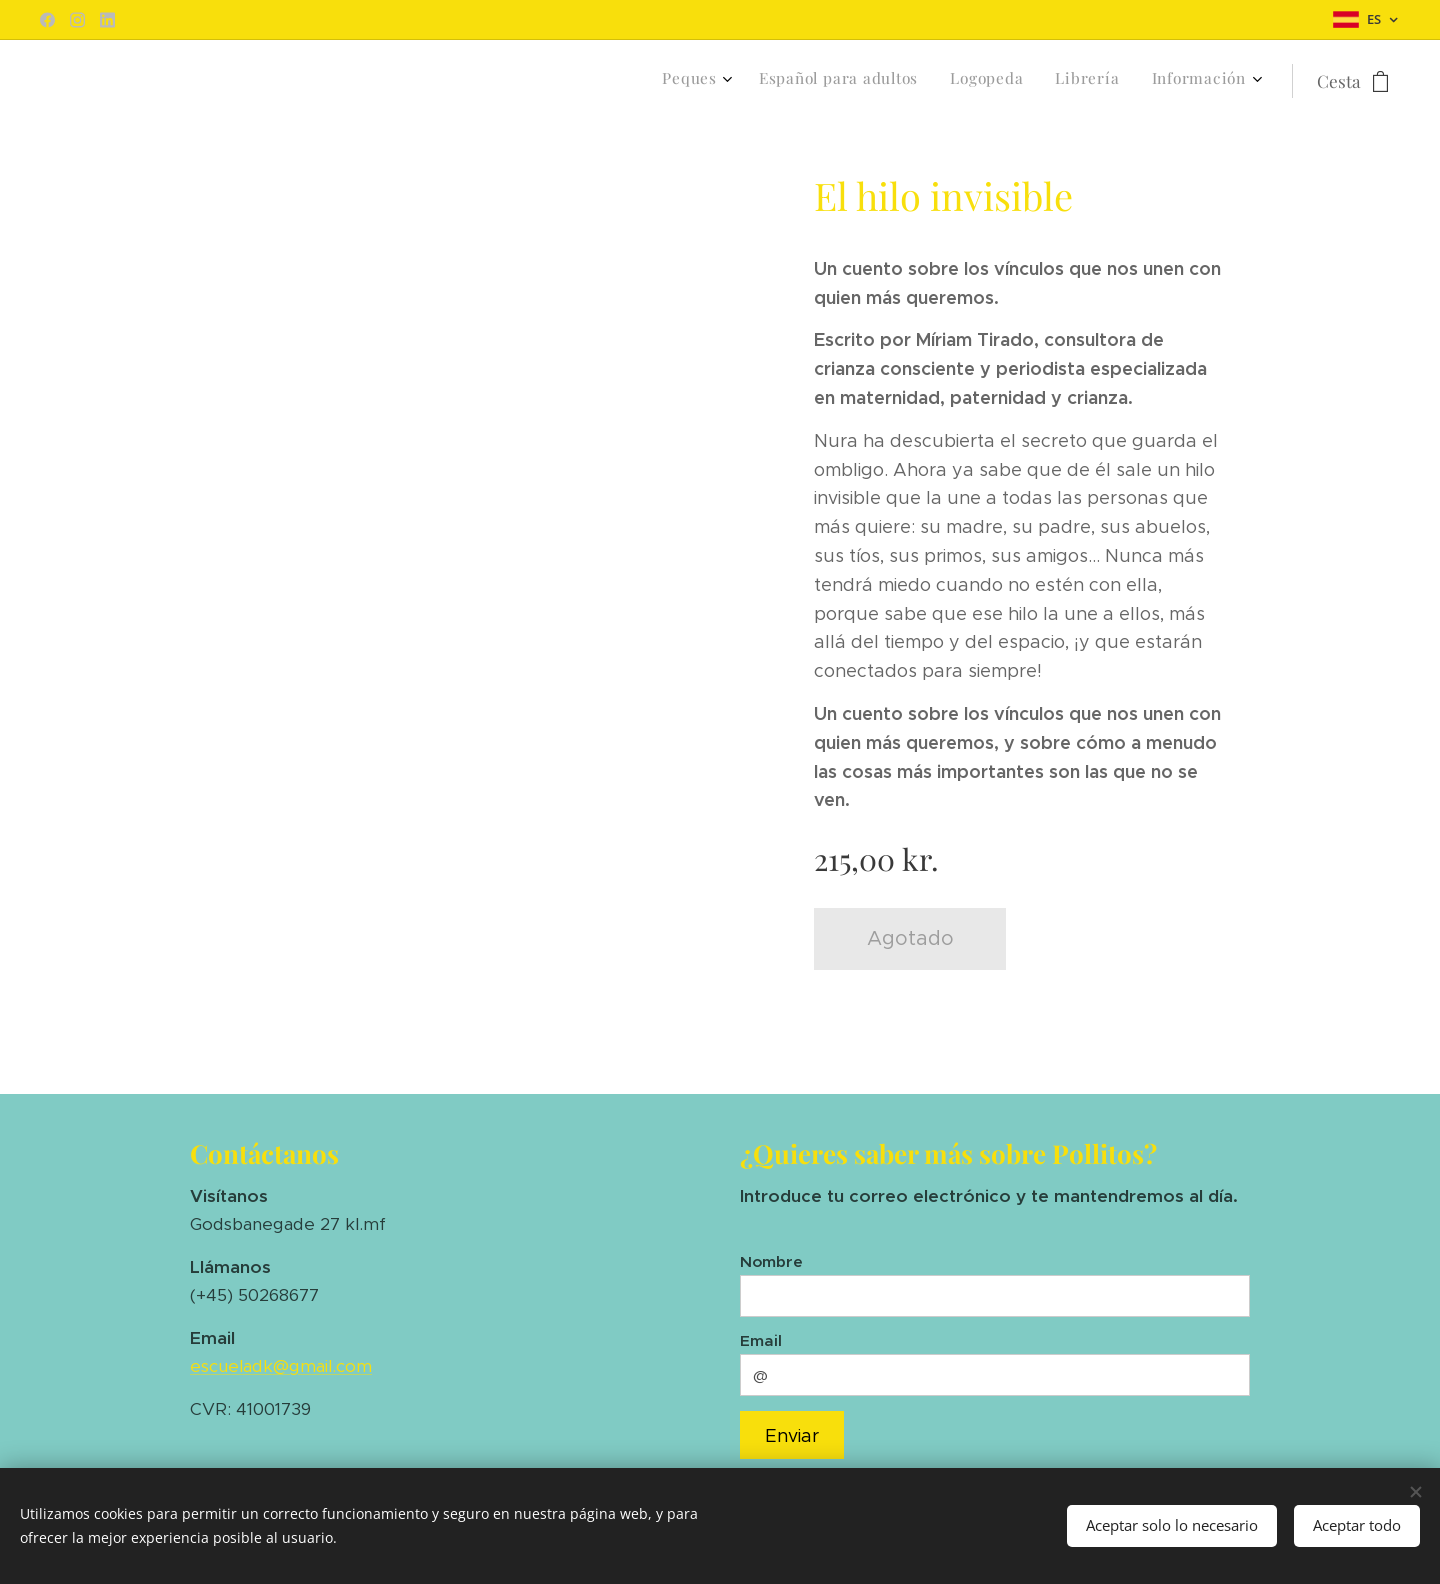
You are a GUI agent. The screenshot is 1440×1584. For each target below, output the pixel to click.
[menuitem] (1118, 81)
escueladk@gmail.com (281, 1366)
